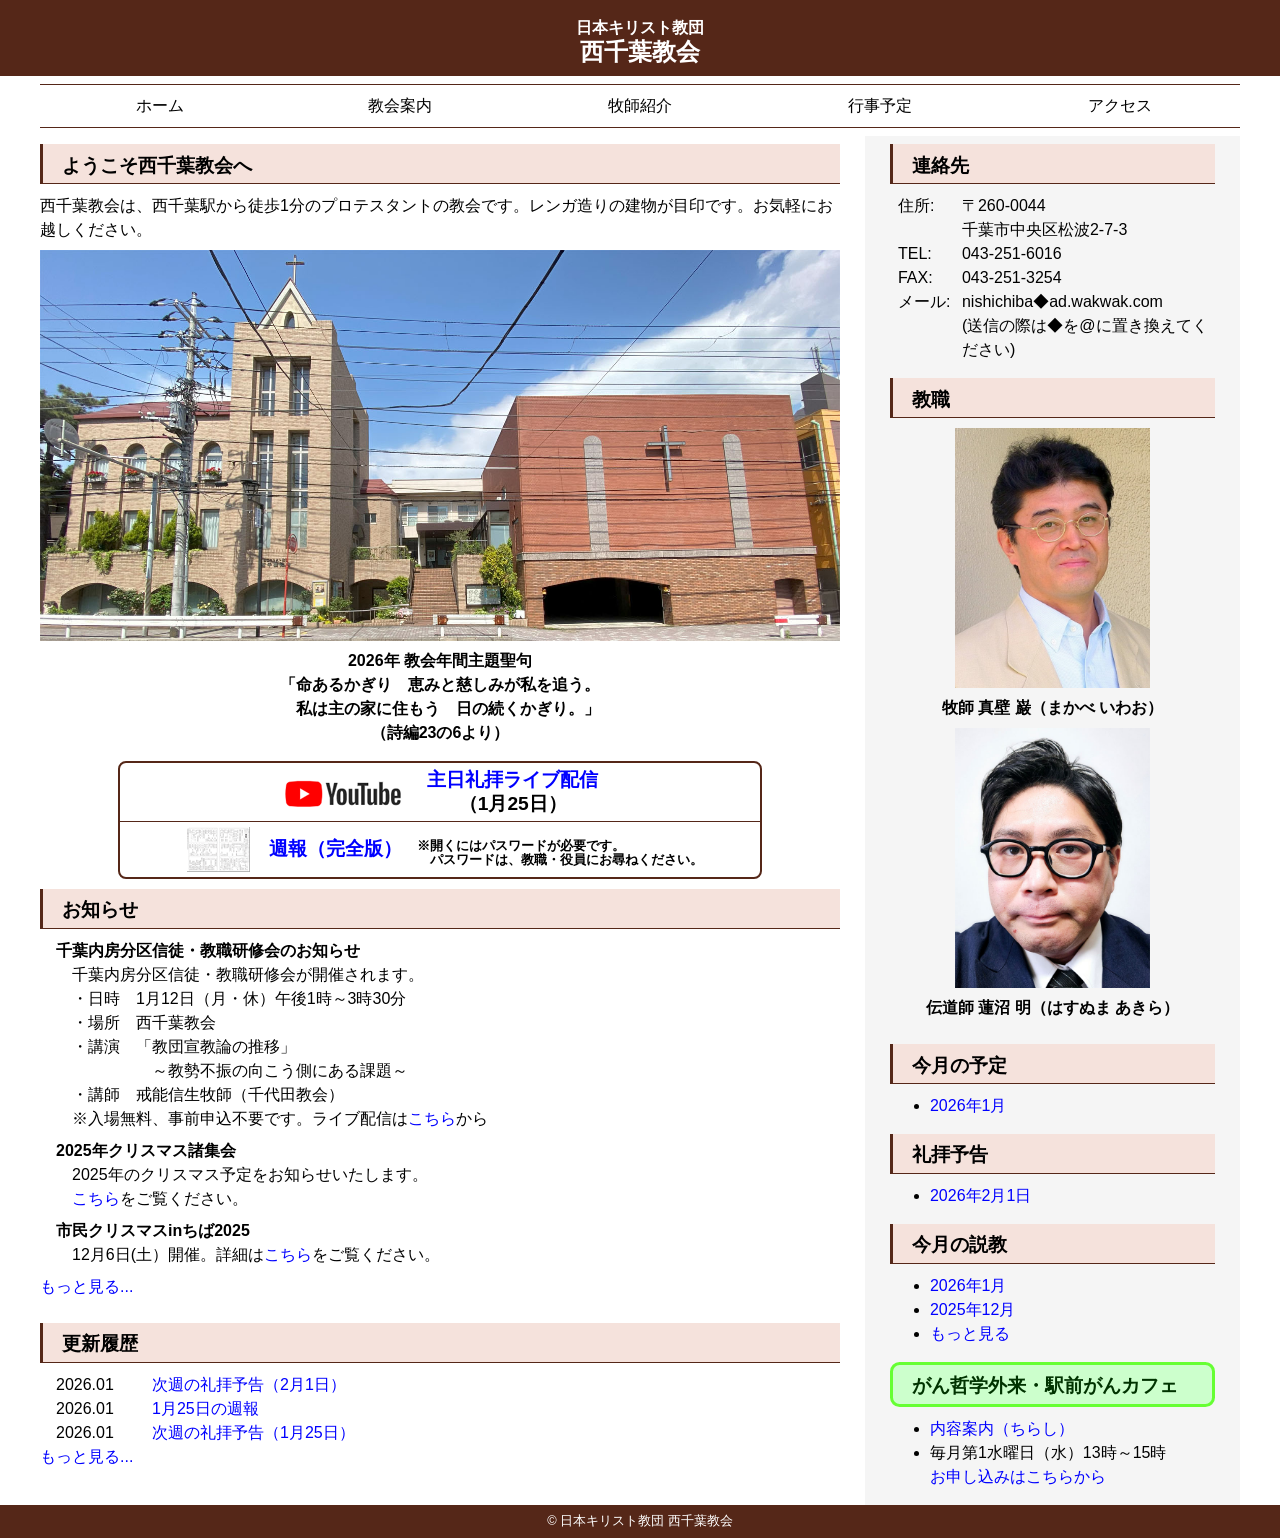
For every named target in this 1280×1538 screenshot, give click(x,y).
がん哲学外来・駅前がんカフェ (1045, 1385)
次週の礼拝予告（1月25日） (253, 1432)
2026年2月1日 (980, 1195)
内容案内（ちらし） (1002, 1428)
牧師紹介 (640, 105)
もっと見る (970, 1333)
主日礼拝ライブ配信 (512, 779)
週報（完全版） (297, 848)
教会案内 (400, 105)
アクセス (1120, 105)
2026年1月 (968, 1105)
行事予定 (880, 105)
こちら (432, 1118)
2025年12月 (972, 1309)
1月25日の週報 (205, 1408)
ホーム (160, 105)
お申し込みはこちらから (1018, 1476)
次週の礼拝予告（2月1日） (249, 1384)
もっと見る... (86, 1286)
